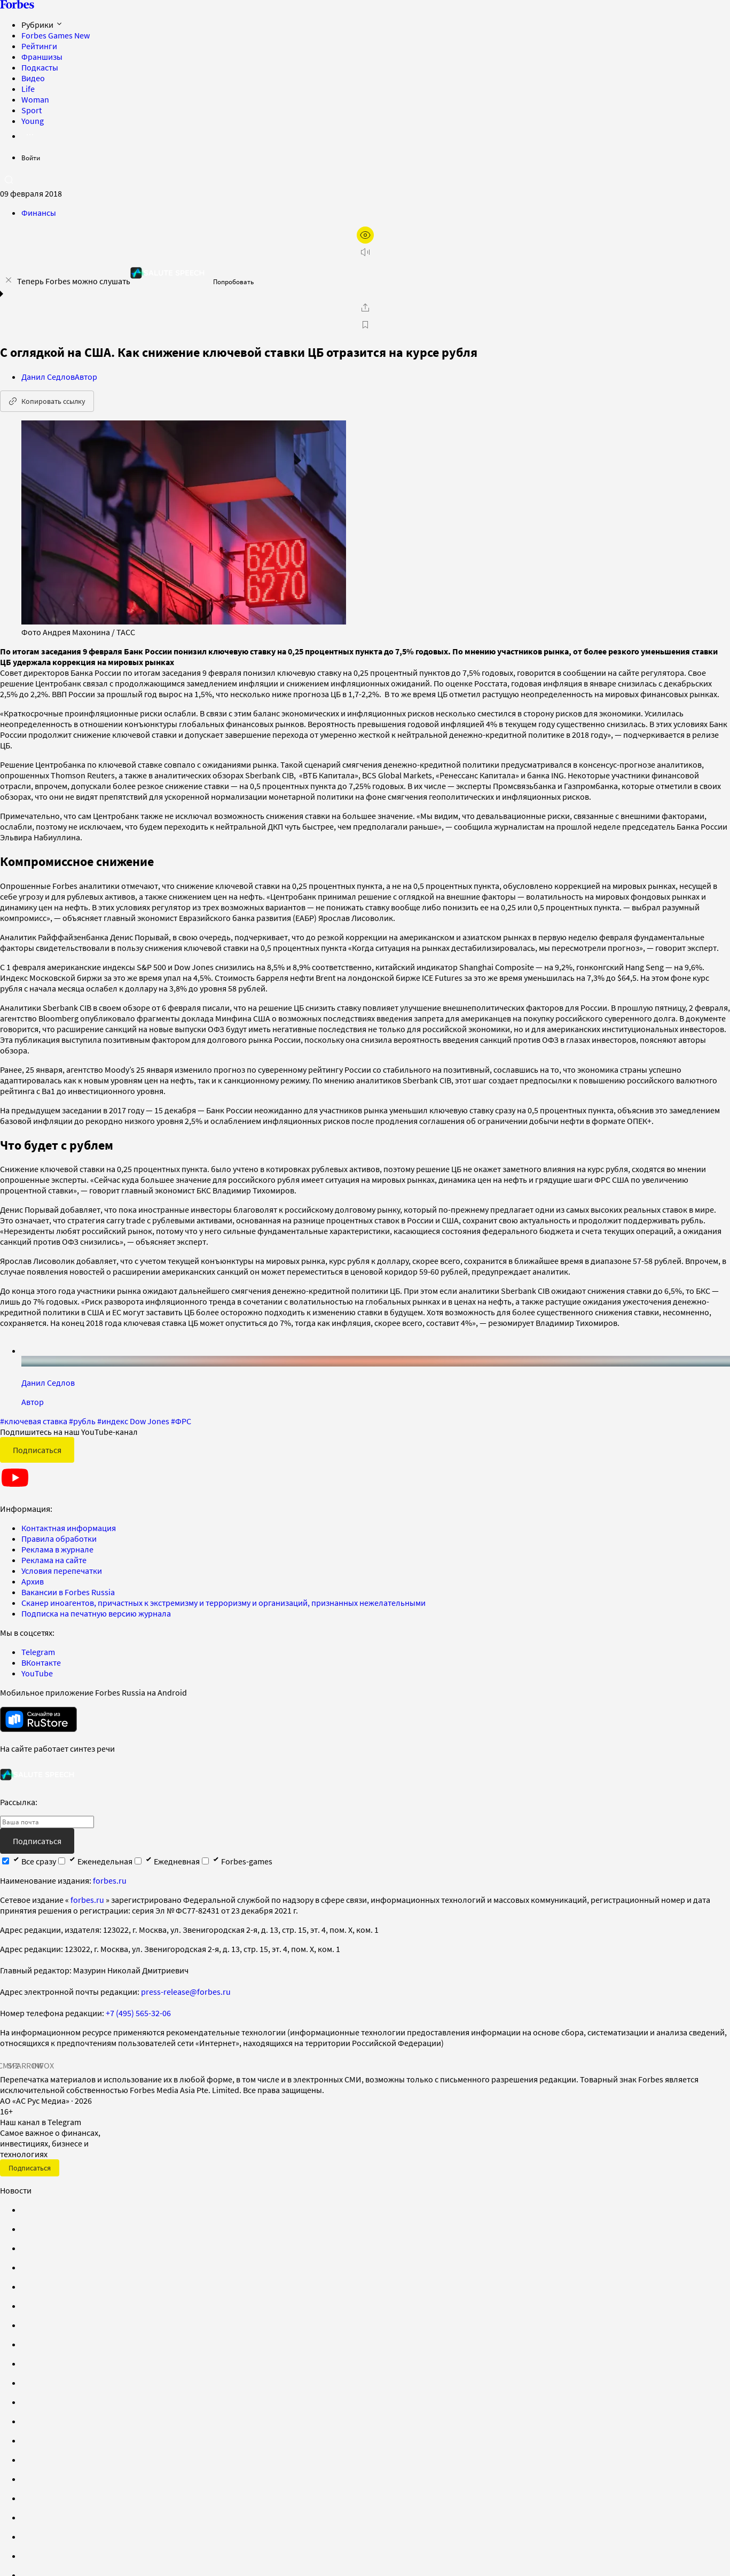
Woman (35, 99)
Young (32, 120)
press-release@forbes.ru (186, 1991)
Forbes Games (55, 35)
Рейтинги (39, 46)
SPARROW (25, 2065)
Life (28, 88)
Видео (33, 78)
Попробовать (233, 281)
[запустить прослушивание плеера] (365, 252)
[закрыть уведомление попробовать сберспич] (8, 279)
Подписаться (37, 1450)
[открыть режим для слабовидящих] (365, 235)
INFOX (42, 2065)
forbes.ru (110, 1880)
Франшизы (41, 56)
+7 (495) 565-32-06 (138, 2013)
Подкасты (39, 67)
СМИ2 (8, 2065)
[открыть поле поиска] (8, 179)
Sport (31, 110)
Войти (30, 157)
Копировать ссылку (47, 401)
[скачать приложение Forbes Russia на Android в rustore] (38, 1719)
